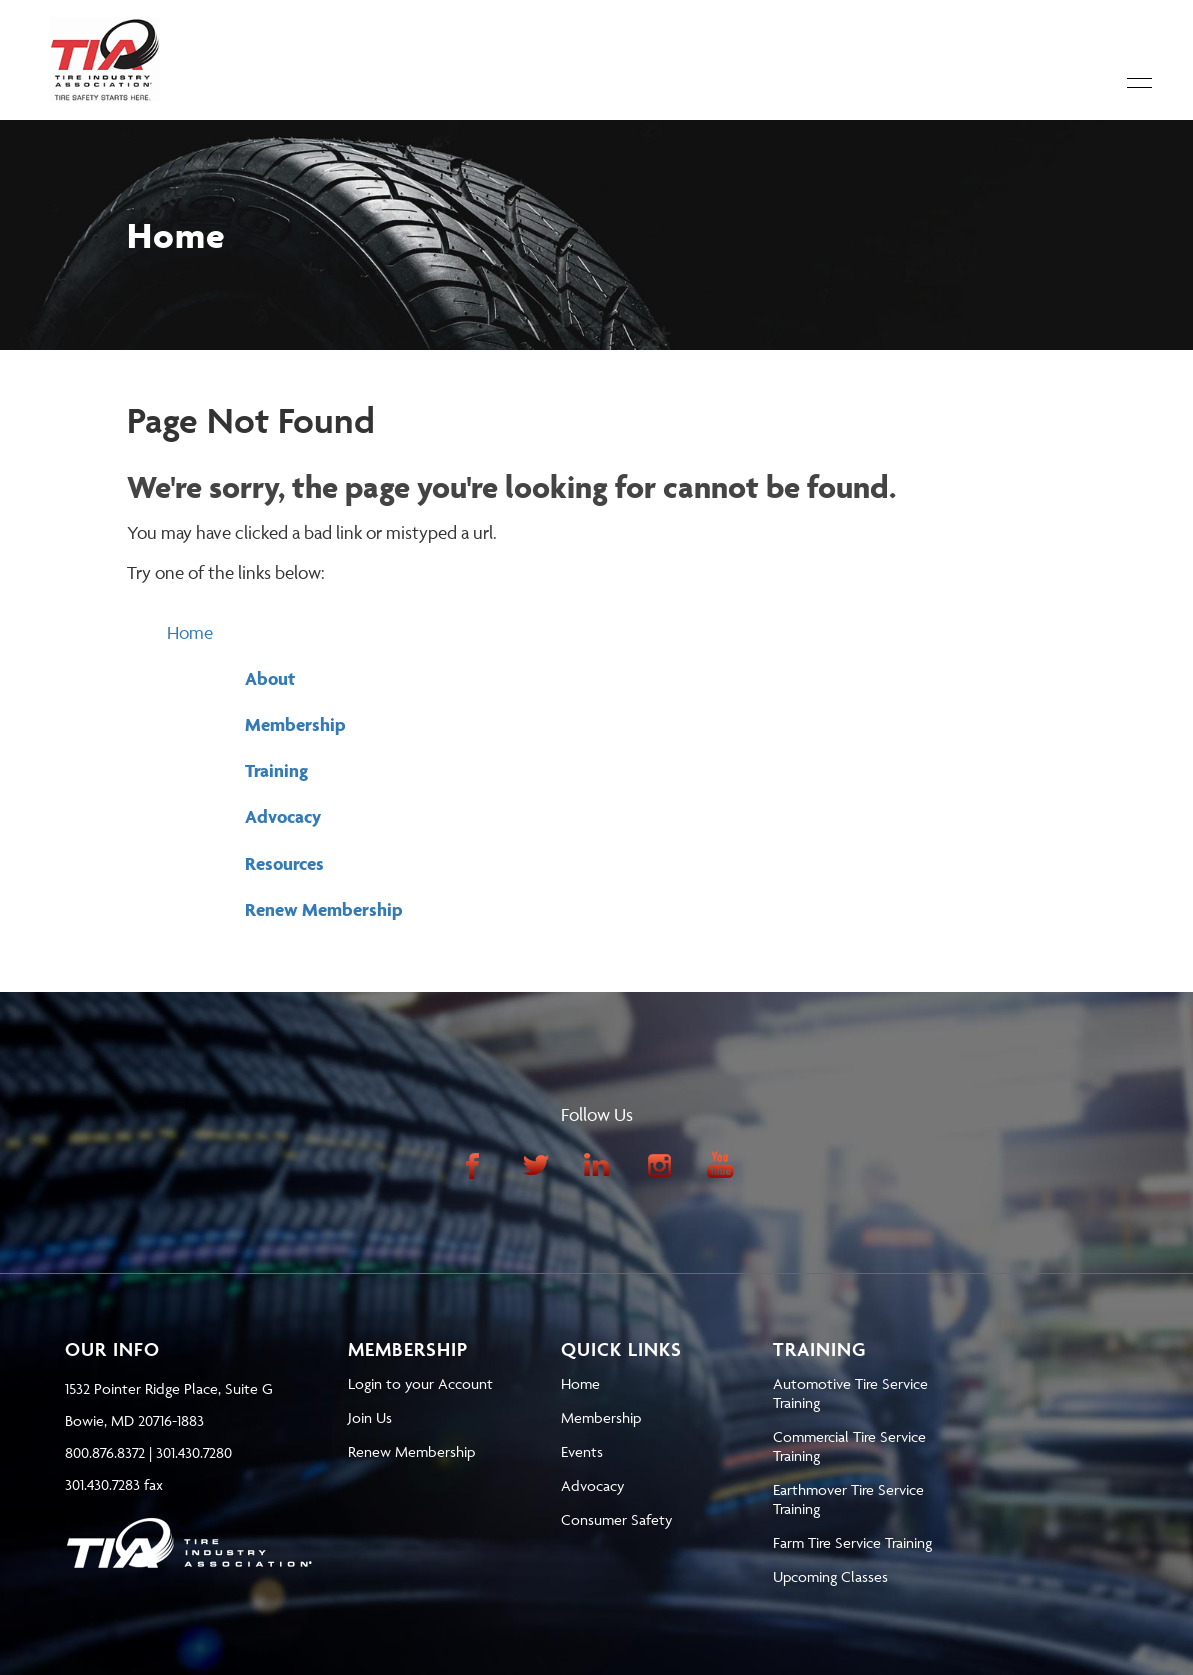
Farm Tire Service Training (852, 1542)
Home (190, 632)
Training (276, 770)
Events (582, 1451)
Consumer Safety (616, 1519)
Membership (295, 724)
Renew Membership (324, 909)
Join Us (370, 1417)
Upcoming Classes (830, 1576)
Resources (284, 863)
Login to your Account (420, 1383)
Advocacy (283, 816)
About (270, 678)
